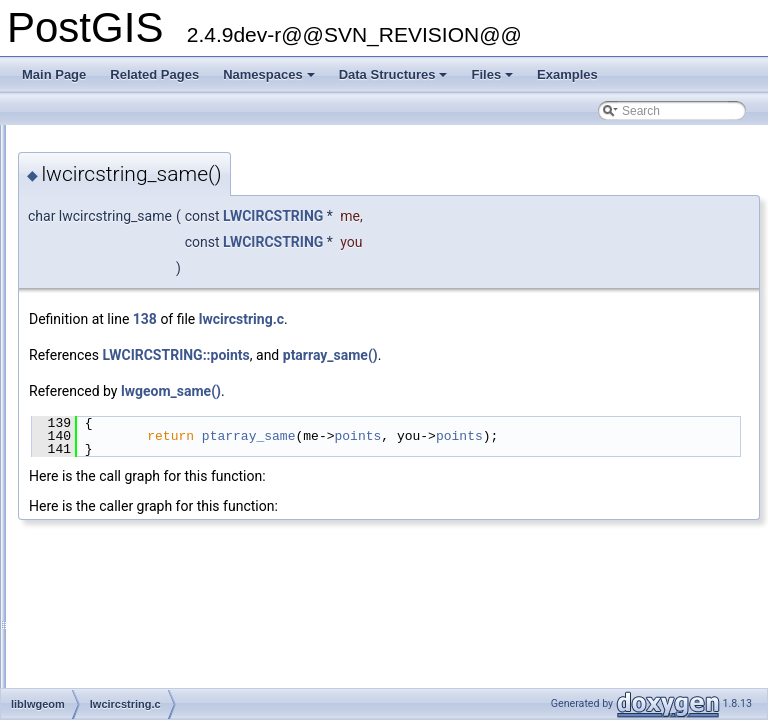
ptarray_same (499, 436)
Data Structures (395, 80)
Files (493, 80)
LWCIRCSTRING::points (425, 355)
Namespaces (270, 80)
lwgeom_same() (421, 391)
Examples (567, 74)
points (607, 436)
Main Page (54, 74)
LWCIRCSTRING (523, 216)
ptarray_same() (580, 355)
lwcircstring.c (491, 319)
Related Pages (154, 74)
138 (395, 319)
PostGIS (40, 141)
